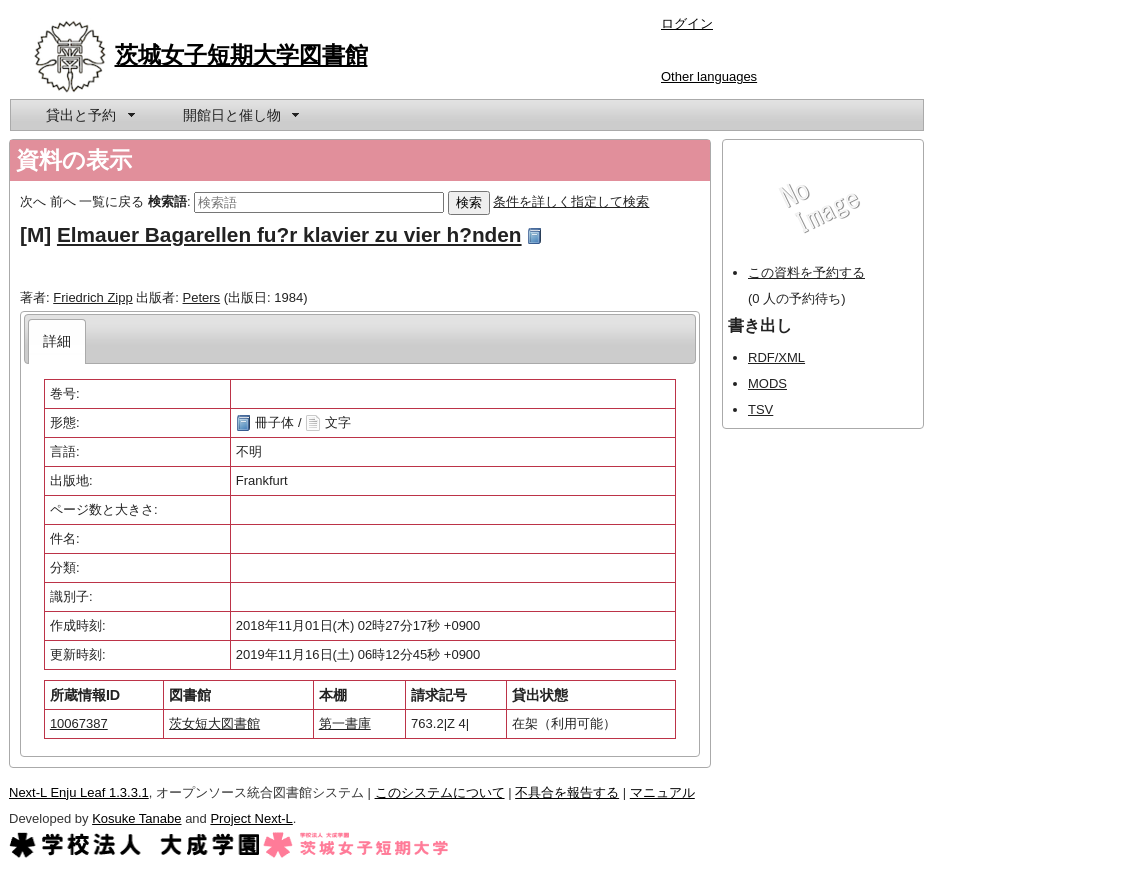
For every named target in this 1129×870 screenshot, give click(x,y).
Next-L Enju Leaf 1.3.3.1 (79, 792)
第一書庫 (345, 723)
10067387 (79, 723)
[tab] (57, 341)
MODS (767, 383)
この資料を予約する (806, 272)
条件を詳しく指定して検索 (571, 201)
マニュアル (662, 792)
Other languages (709, 76)
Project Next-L (251, 818)
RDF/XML (776, 357)
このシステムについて (440, 792)
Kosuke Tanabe (136, 818)
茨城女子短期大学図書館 (241, 55)
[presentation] (57, 341)
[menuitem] (89, 115)
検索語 (167, 201)
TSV (760, 409)
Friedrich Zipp (92, 297)
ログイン (687, 23)
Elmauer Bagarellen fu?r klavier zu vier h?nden (289, 234)
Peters (202, 297)
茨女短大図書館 (214, 723)
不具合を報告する (567, 792)
